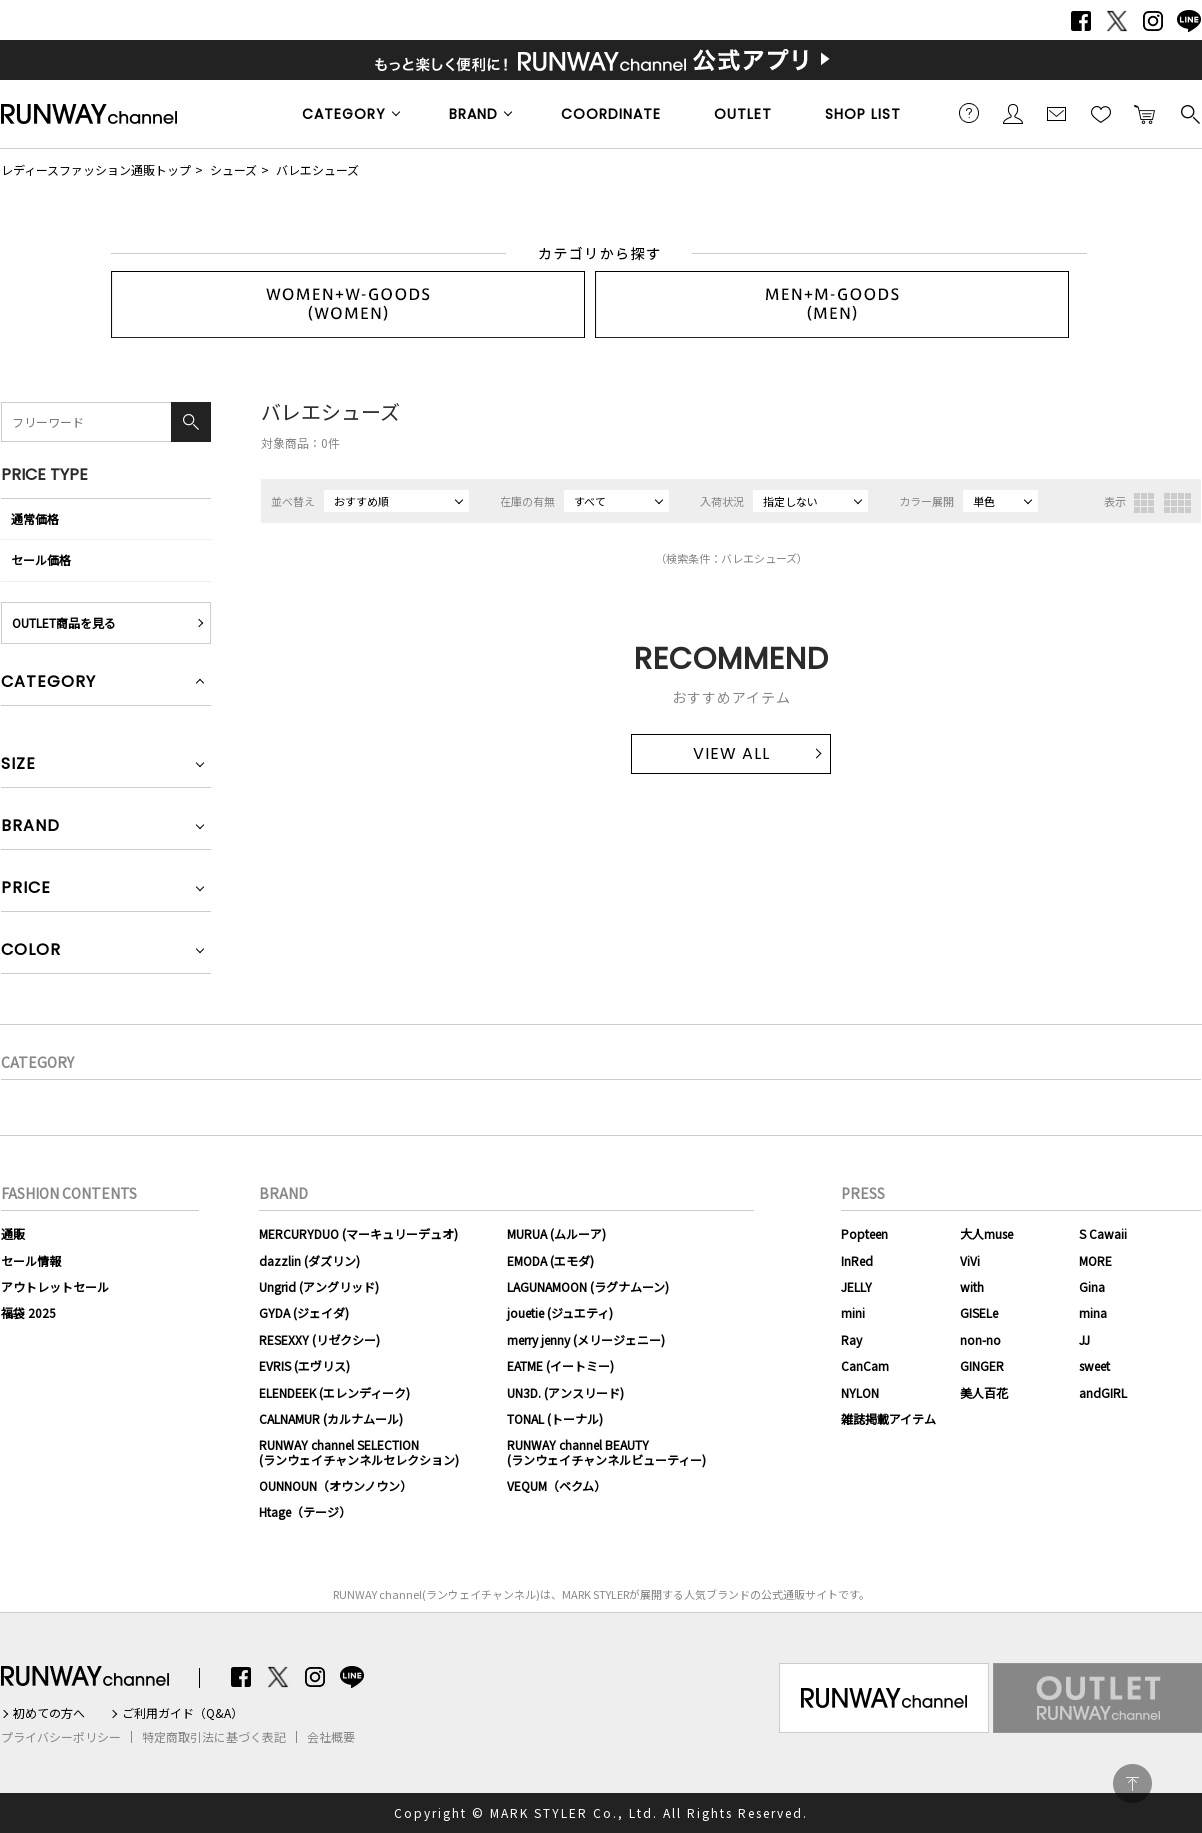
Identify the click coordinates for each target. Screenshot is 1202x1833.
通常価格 (35, 518)
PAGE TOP (1132, 1783)
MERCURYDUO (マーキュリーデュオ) (358, 1233)
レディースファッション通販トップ (96, 169)
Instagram (1153, 21)
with (972, 1286)
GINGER (982, 1365)
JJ (1084, 1339)
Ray (851, 1339)
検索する (1189, 113)
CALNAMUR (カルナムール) (331, 1418)
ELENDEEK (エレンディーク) (334, 1392)
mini (853, 1312)
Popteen (864, 1233)
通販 (13, 1233)
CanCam (865, 1365)
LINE (1189, 21)
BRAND (473, 114)
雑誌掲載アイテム (888, 1418)
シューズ (233, 169)
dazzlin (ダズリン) (309, 1260)
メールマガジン (1057, 113)
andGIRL (1103, 1392)
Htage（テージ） (305, 1511)
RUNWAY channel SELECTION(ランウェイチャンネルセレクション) (359, 1451)
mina (1093, 1312)
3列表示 (1144, 503)
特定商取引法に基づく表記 (214, 1737)
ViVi (970, 1260)
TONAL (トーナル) (555, 1418)
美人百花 (984, 1392)
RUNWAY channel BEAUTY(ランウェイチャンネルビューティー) (606, 1451)
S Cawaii (1103, 1233)
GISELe (979, 1312)
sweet (1094, 1365)
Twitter (1117, 21)
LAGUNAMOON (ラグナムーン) (588, 1286)
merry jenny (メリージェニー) (586, 1339)
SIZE (18, 765)
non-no (980, 1339)
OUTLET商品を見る (64, 622)
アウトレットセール (55, 1286)
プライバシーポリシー (61, 1737)
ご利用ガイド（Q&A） (182, 1713)
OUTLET (743, 114)
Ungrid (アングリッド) (319, 1286)
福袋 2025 (28, 1312)
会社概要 (331, 1737)
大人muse (986, 1233)
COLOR (31, 951)
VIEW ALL (731, 753)
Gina (1092, 1286)
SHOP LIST (863, 114)
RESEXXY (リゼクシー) (319, 1339)
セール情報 (31, 1260)
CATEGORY (344, 114)
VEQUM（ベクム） (556, 1485)
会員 (1013, 113)
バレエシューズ (317, 169)
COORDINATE (611, 114)
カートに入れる (1145, 113)
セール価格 (41, 559)
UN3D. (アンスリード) (565, 1392)
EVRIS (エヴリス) (304, 1365)
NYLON (860, 1392)
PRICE (26, 889)
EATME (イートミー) (560, 1365)
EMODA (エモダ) (550, 1260)
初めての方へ (49, 1713)
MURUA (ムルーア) (556, 1233)
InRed (857, 1260)
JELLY (856, 1286)
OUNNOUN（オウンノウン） (335, 1485)
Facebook (1081, 21)
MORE (1095, 1260)
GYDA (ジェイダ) (304, 1312)
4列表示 (1177, 503)
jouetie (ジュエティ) (560, 1312)
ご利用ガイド (969, 113)
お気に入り (1101, 113)
